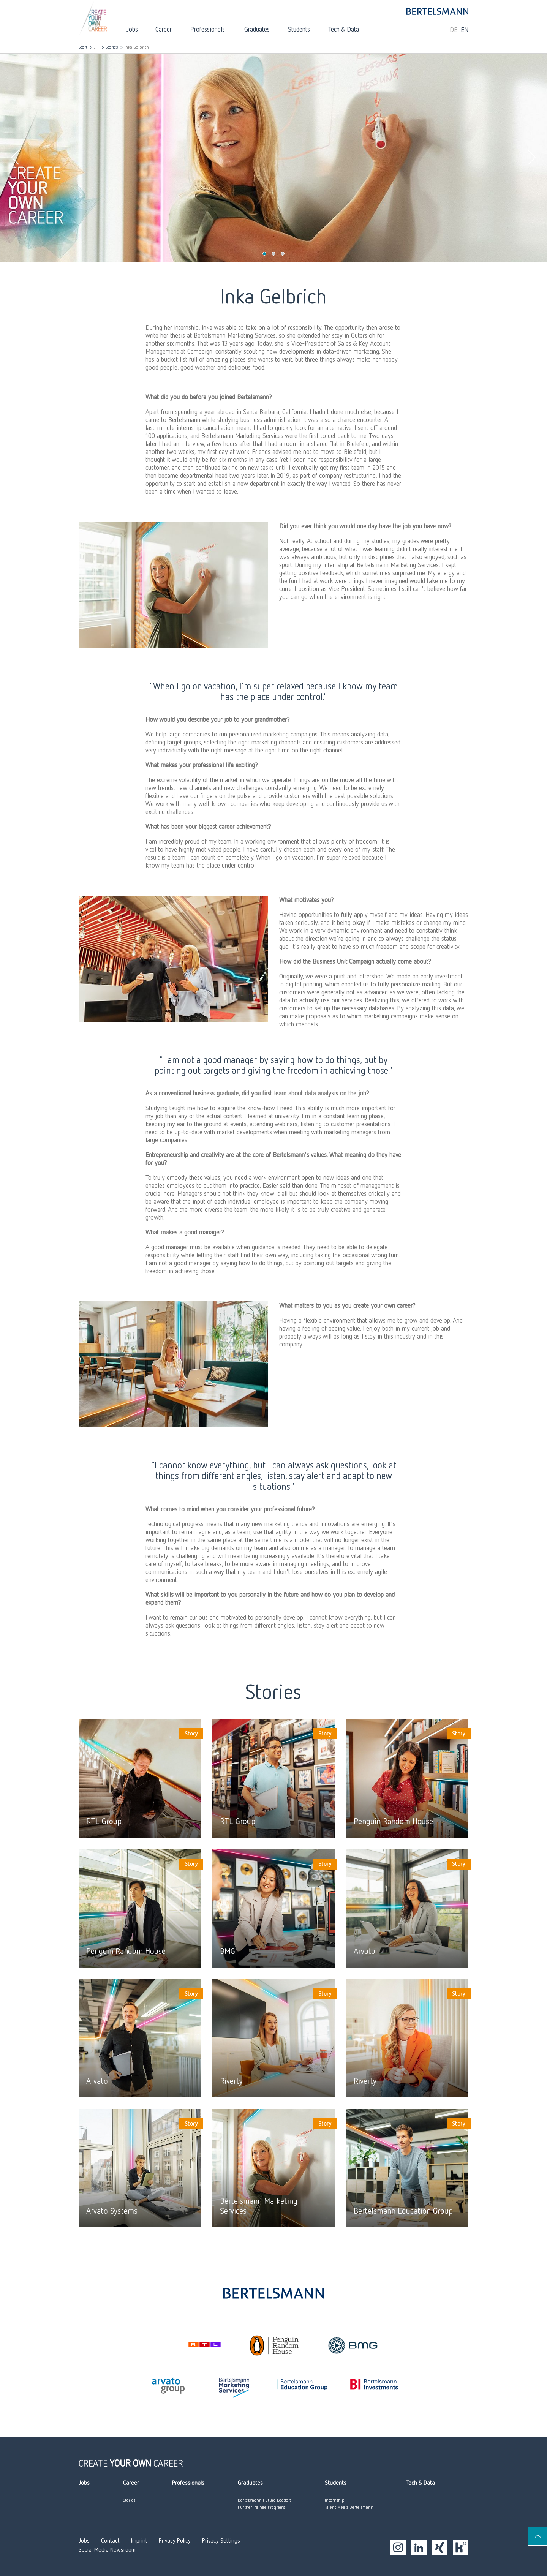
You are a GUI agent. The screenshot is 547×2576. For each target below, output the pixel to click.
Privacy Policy (175, 2540)
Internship (335, 2500)
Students (299, 29)
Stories (129, 2500)
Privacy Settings (221, 2540)
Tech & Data (343, 29)
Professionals (207, 29)
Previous (15, 157)
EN (464, 29)
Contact (110, 2540)
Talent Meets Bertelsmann (349, 2507)
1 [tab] (264, 254)
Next (532, 157)
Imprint (139, 2540)
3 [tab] (283, 254)
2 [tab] (273, 254)
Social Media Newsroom (107, 2549)
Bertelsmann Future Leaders (264, 2500)
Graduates (257, 29)
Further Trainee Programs (261, 2507)
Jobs (132, 29)
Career (163, 29)
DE (453, 29)
